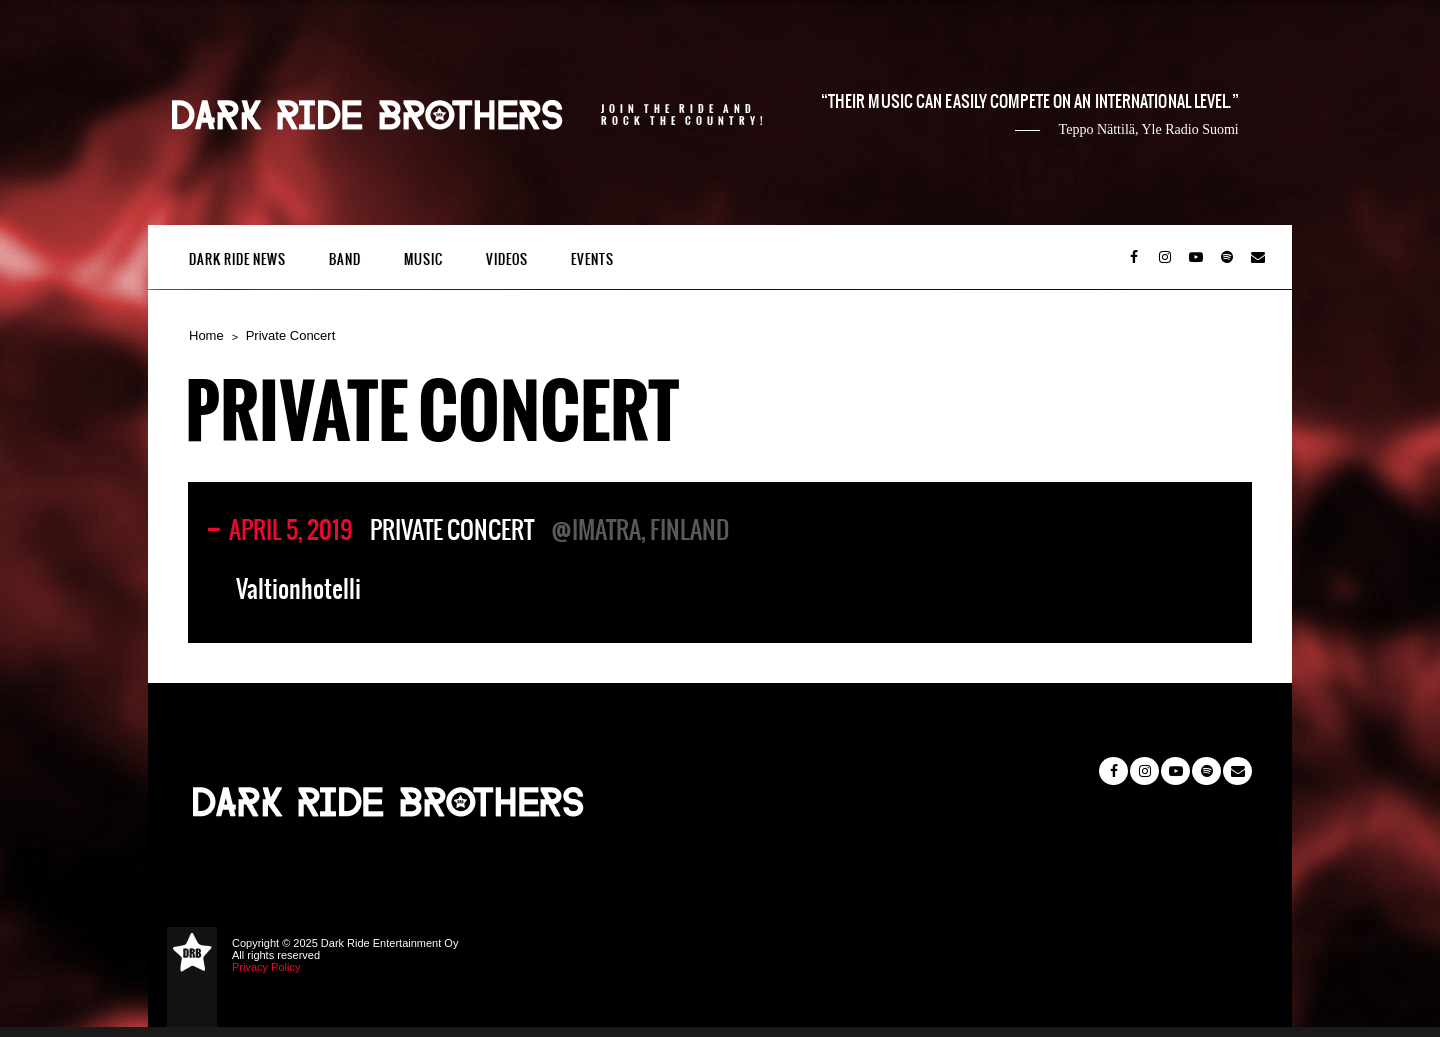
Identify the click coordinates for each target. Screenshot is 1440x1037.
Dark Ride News (237, 259)
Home (206, 335)
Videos (507, 259)
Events (592, 259)
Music (423, 259)
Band (345, 259)
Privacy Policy (266, 967)
